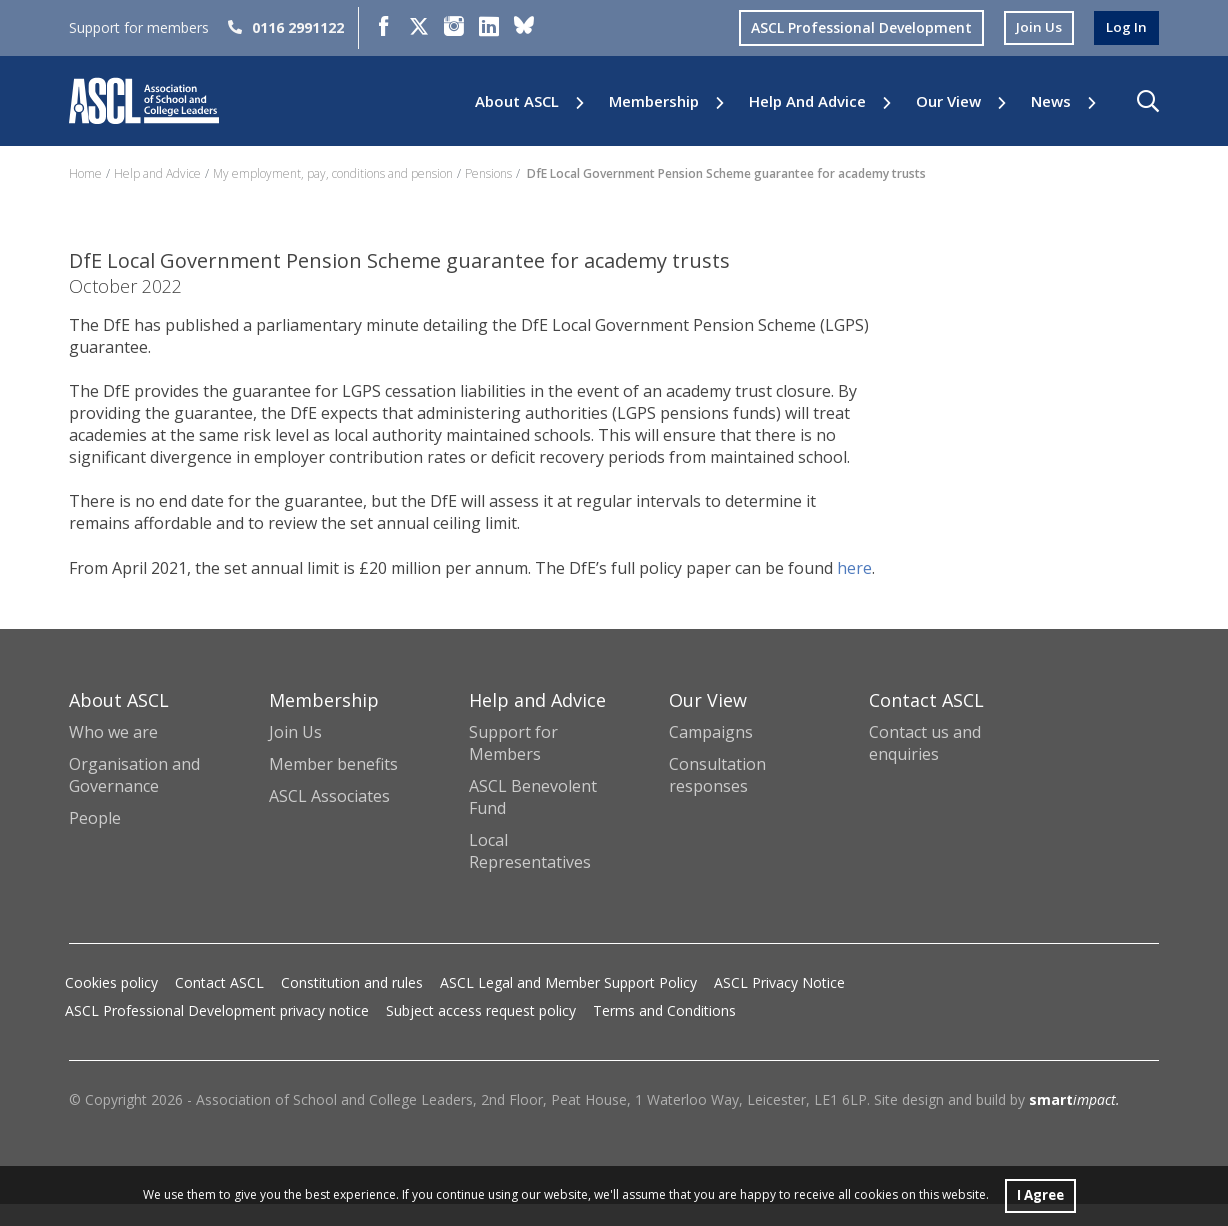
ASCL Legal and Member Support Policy (568, 1004)
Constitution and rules (352, 1004)
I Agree (1040, 1194)
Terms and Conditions (664, 1032)
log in (1126, 27)
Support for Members (513, 765)
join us (1037, 27)
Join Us (295, 754)
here (86, 590)
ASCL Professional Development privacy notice (217, 1032)
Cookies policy (111, 1004)
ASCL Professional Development (858, 27)
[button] (1148, 101)
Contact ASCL (219, 1004)
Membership (654, 101)
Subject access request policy (481, 1032)
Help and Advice (807, 101)
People (95, 840)
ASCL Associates (329, 818)
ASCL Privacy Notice (779, 1004)
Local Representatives (530, 873)
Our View (948, 101)
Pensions (488, 173)
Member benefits (333, 786)
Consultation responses (717, 797)
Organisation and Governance (134, 797)
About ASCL (517, 101)
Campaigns (711, 754)
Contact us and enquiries (925, 765)
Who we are (113, 754)
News (1051, 101)
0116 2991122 (286, 27)
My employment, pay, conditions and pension (333, 173)
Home (85, 173)
